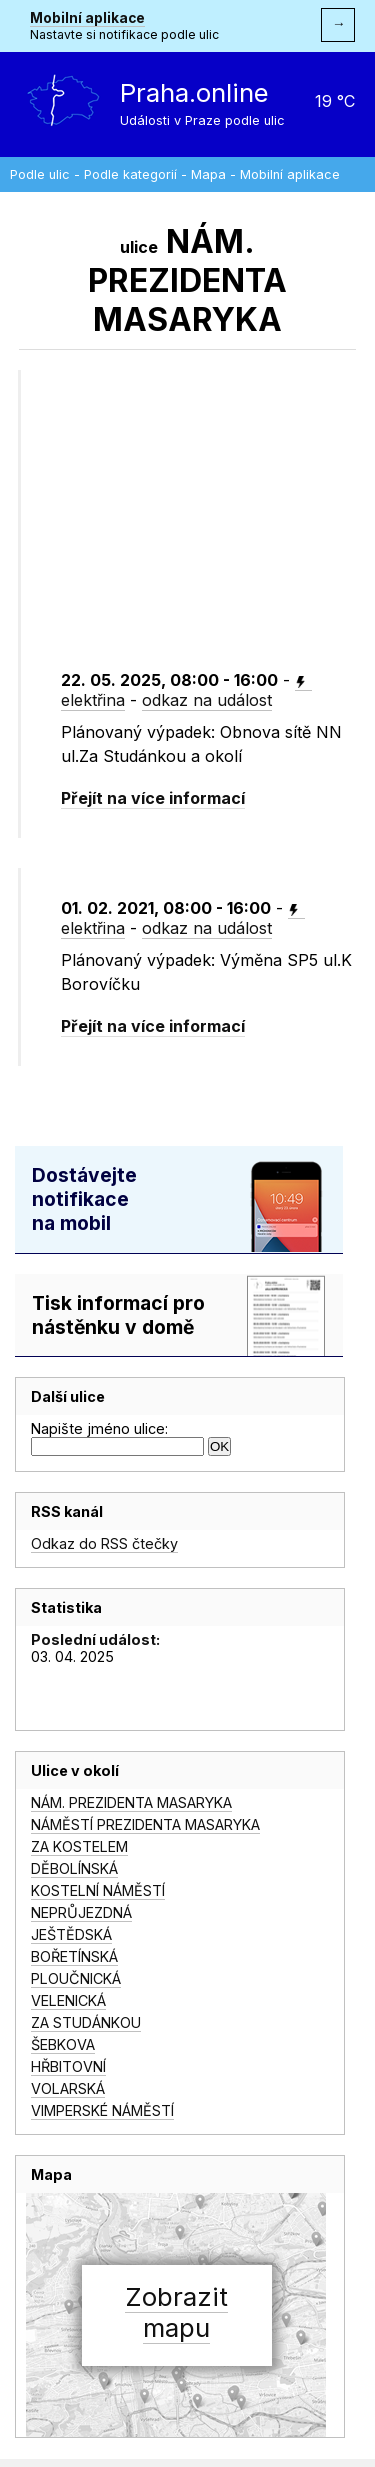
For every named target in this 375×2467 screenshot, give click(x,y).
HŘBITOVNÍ (68, 2066)
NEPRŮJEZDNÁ (81, 1912)
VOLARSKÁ (68, 2088)
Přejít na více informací (153, 798)
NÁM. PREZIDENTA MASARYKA (131, 1802)
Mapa (208, 174)
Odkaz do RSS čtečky (104, 1543)
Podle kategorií (130, 174)
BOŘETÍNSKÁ (74, 1956)
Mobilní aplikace (87, 18)
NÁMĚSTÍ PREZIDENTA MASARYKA (145, 1824)
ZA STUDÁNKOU (86, 2022)
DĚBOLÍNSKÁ (74, 1868)
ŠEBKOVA (63, 2044)
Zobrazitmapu (176, 2312)
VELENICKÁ (68, 2000)
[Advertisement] (216, 535)
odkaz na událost (207, 700)
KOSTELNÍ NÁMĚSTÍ (98, 1890)
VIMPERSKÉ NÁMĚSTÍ (102, 2110)
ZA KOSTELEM (79, 1846)
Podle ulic (40, 174)
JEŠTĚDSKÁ (71, 1934)
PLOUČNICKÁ (76, 1978)
